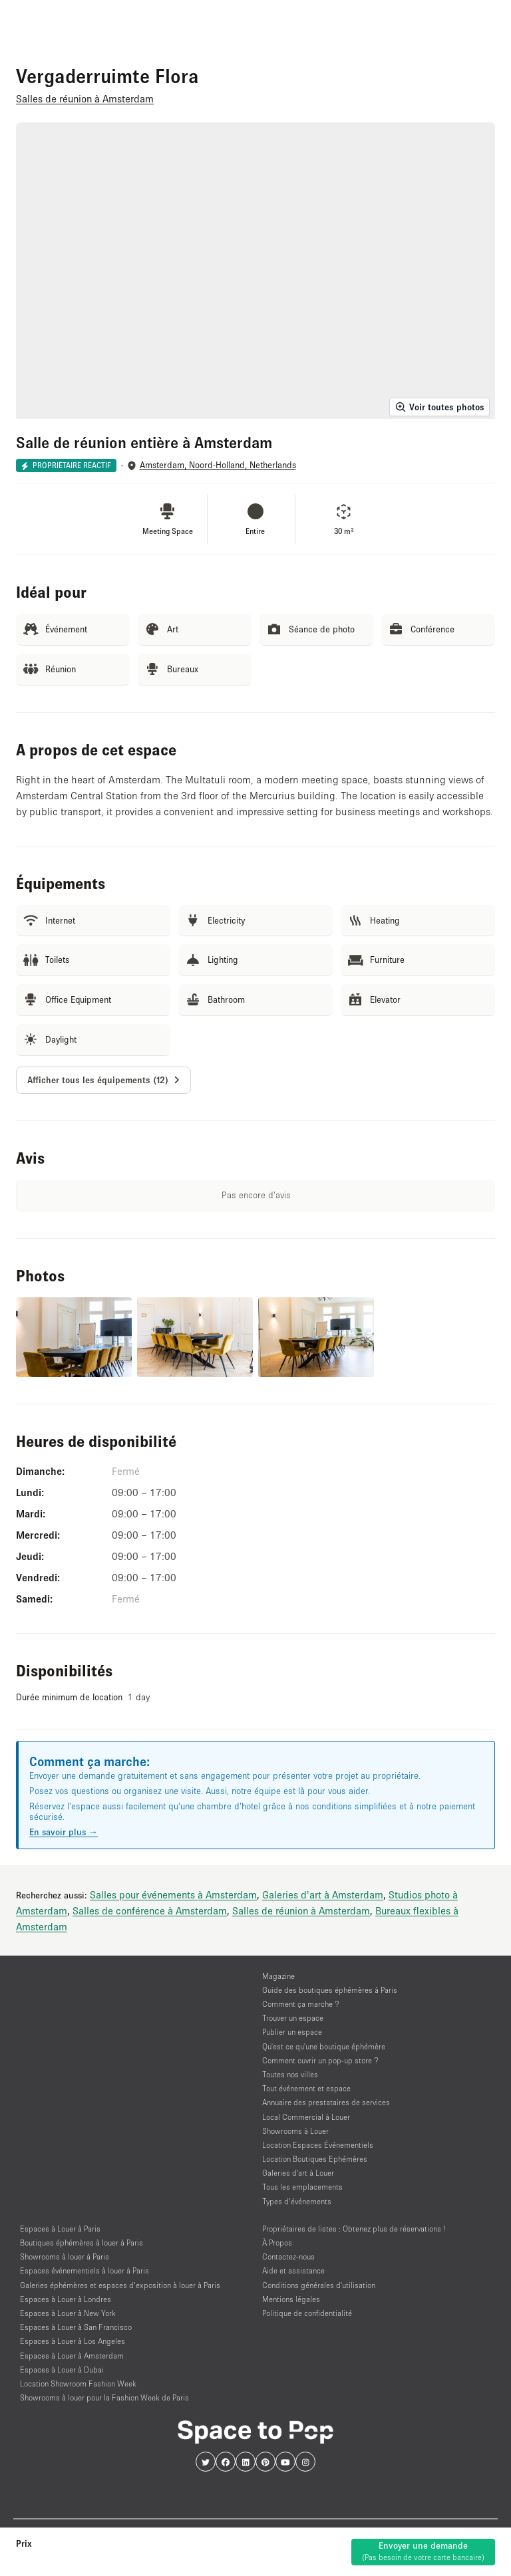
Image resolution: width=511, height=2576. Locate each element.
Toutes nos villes (290, 2074)
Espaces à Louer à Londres (65, 2299)
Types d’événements (296, 2201)
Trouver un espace (292, 2017)
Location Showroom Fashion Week (78, 2383)
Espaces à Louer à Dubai (62, 2369)
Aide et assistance (293, 2270)
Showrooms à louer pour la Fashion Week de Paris (104, 2397)
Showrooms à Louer (295, 2130)
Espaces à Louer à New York (68, 2313)
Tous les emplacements (302, 2186)
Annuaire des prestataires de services (326, 2102)
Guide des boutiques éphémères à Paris (329, 1990)
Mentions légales (291, 2299)
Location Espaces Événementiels (317, 2144)
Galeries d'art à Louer (298, 2172)
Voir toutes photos (439, 407)
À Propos (277, 2242)
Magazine (278, 1976)
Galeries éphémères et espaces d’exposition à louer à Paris (120, 2285)
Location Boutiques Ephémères (314, 2158)
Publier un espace (292, 2031)
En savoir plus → (63, 1832)
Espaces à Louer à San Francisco (76, 2327)
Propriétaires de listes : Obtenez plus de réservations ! (354, 2228)
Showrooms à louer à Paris (64, 2256)
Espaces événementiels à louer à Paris (84, 2270)
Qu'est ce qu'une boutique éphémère (323, 2046)
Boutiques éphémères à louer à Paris (81, 2242)
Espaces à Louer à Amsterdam (72, 2355)
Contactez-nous (288, 2256)
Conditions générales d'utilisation (318, 2285)
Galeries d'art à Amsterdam (322, 1894)
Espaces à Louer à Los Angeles (72, 2341)
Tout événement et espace (306, 2088)
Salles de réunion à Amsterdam (301, 1910)
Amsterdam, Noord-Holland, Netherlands (218, 465)
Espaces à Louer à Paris (60, 2228)
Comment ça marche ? (300, 2003)
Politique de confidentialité (307, 2313)
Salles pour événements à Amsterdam (173, 1894)
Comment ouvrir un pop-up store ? (320, 2060)
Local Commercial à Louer (306, 2117)
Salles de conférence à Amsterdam (150, 1910)
